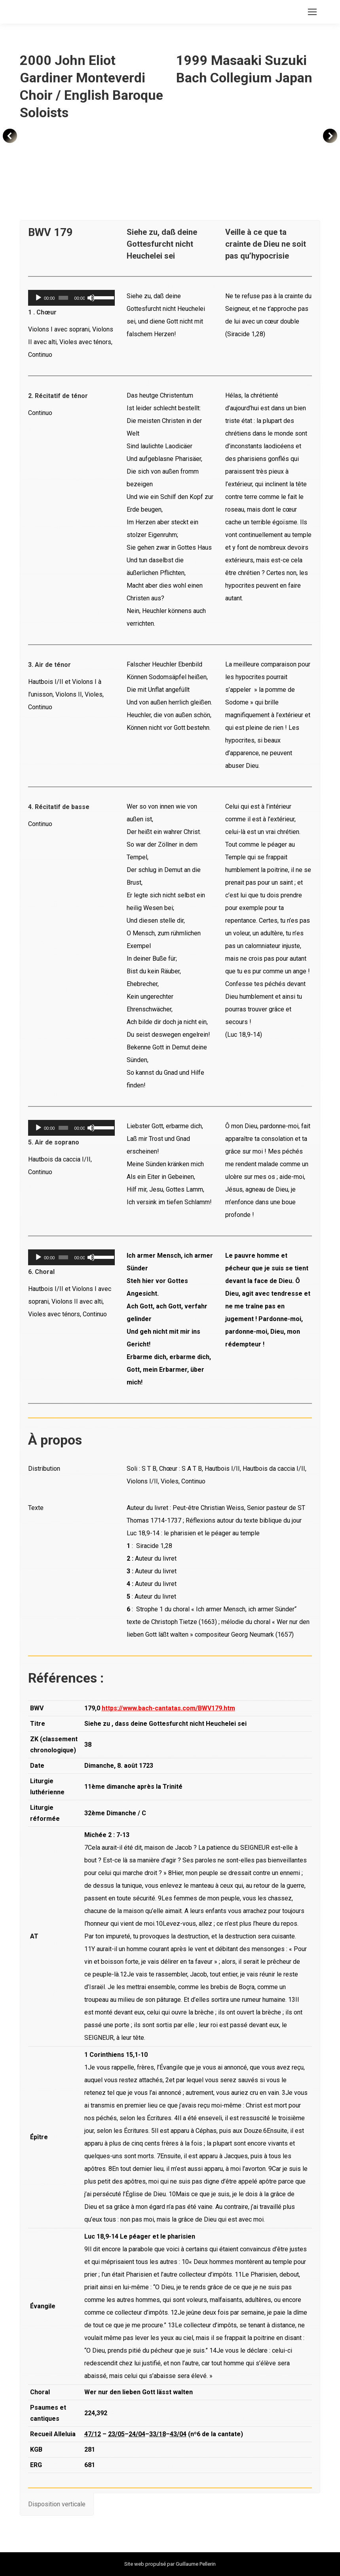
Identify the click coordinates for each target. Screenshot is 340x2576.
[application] (71, 298)
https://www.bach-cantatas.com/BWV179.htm (168, 1708)
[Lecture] (38, 298)
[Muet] (91, 298)
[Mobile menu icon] (312, 12)
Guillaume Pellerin (196, 2564)
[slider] (63, 298)
